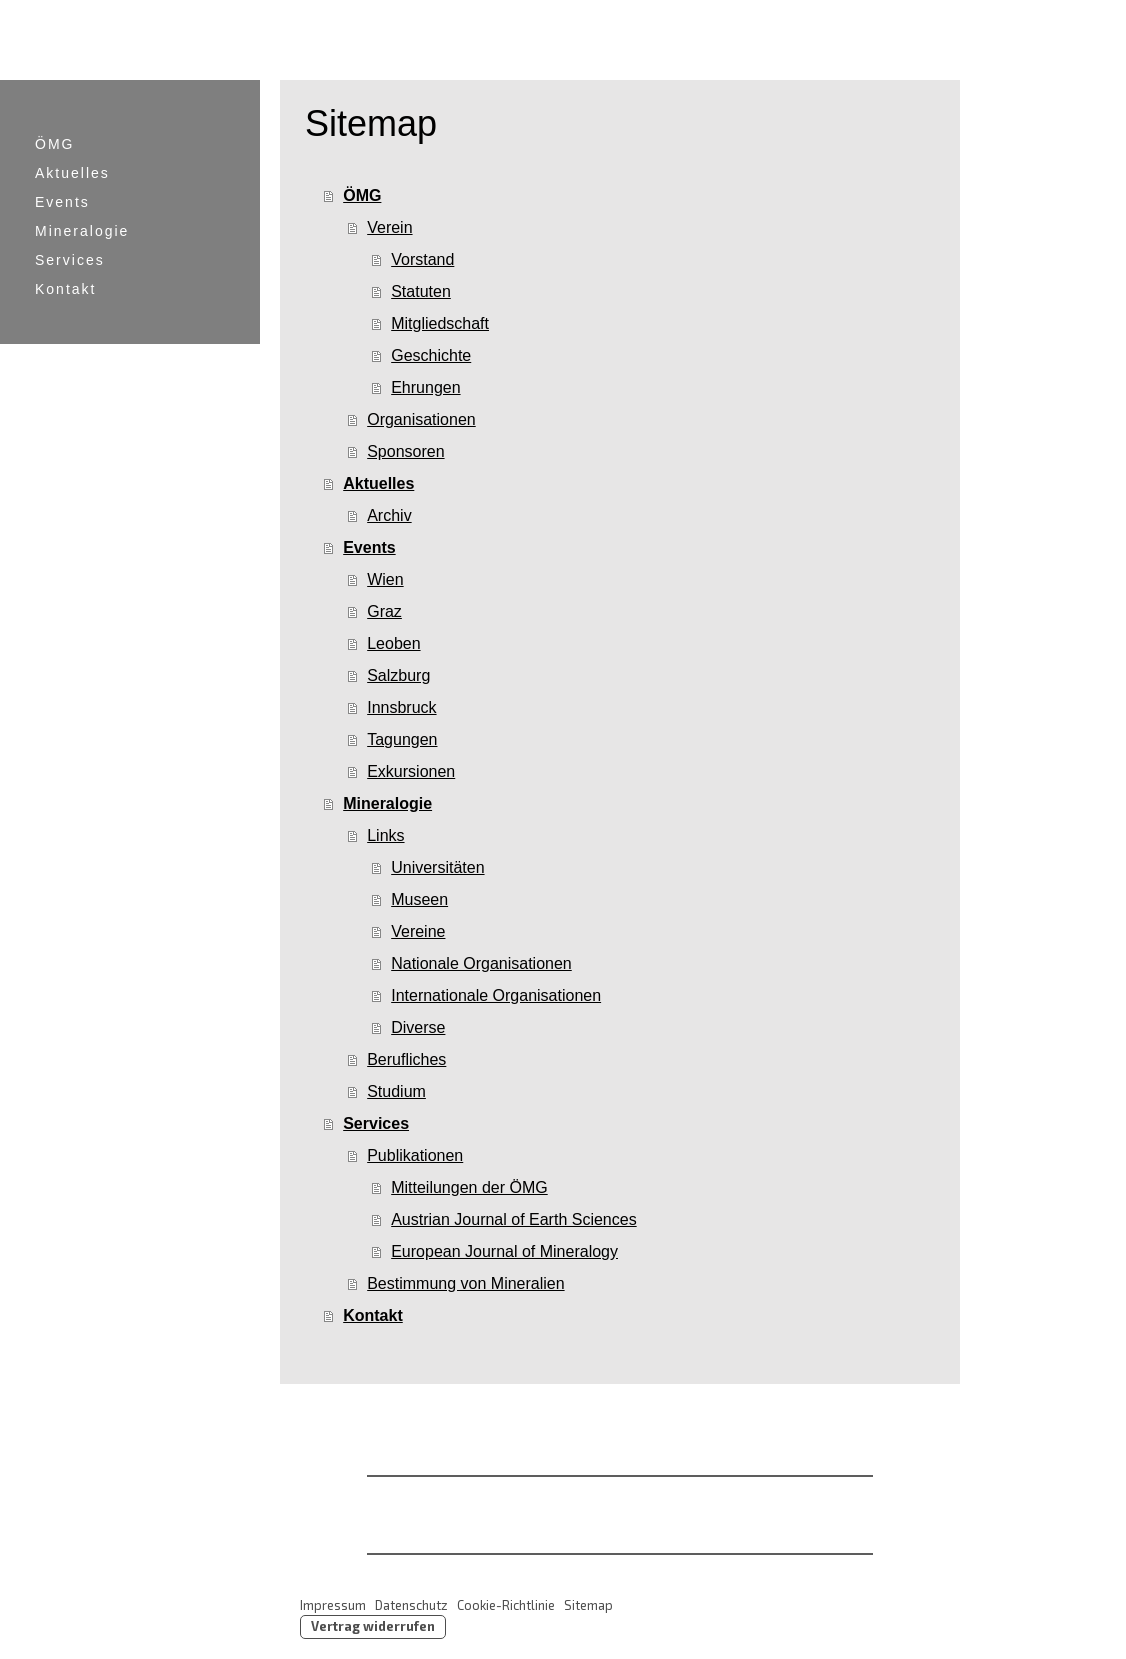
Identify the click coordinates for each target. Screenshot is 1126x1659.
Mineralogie (82, 231)
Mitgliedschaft (440, 323)
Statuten (421, 291)
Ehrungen (425, 387)
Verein (389, 227)
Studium (396, 1091)
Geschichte (431, 355)
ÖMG (54, 144)
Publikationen (415, 1155)
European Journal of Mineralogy (504, 1251)
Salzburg (398, 675)
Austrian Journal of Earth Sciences (513, 1219)
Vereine (418, 931)
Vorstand (422, 259)
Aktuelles (72, 173)
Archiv (389, 515)
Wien (385, 579)
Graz (384, 611)
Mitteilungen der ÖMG (469, 1187)
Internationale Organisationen (496, 995)
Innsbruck (401, 707)
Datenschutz (411, 1605)
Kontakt (65, 289)
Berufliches (406, 1059)
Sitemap (588, 1605)
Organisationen (421, 419)
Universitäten (437, 867)
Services (70, 260)
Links (385, 835)
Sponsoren (405, 451)
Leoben (393, 643)
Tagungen (402, 739)
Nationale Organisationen (481, 963)
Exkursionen (411, 771)
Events (62, 202)
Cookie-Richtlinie (506, 1605)
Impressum (333, 1605)
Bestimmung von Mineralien (465, 1283)
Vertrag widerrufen (373, 1626)
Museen (419, 899)
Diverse (418, 1027)
